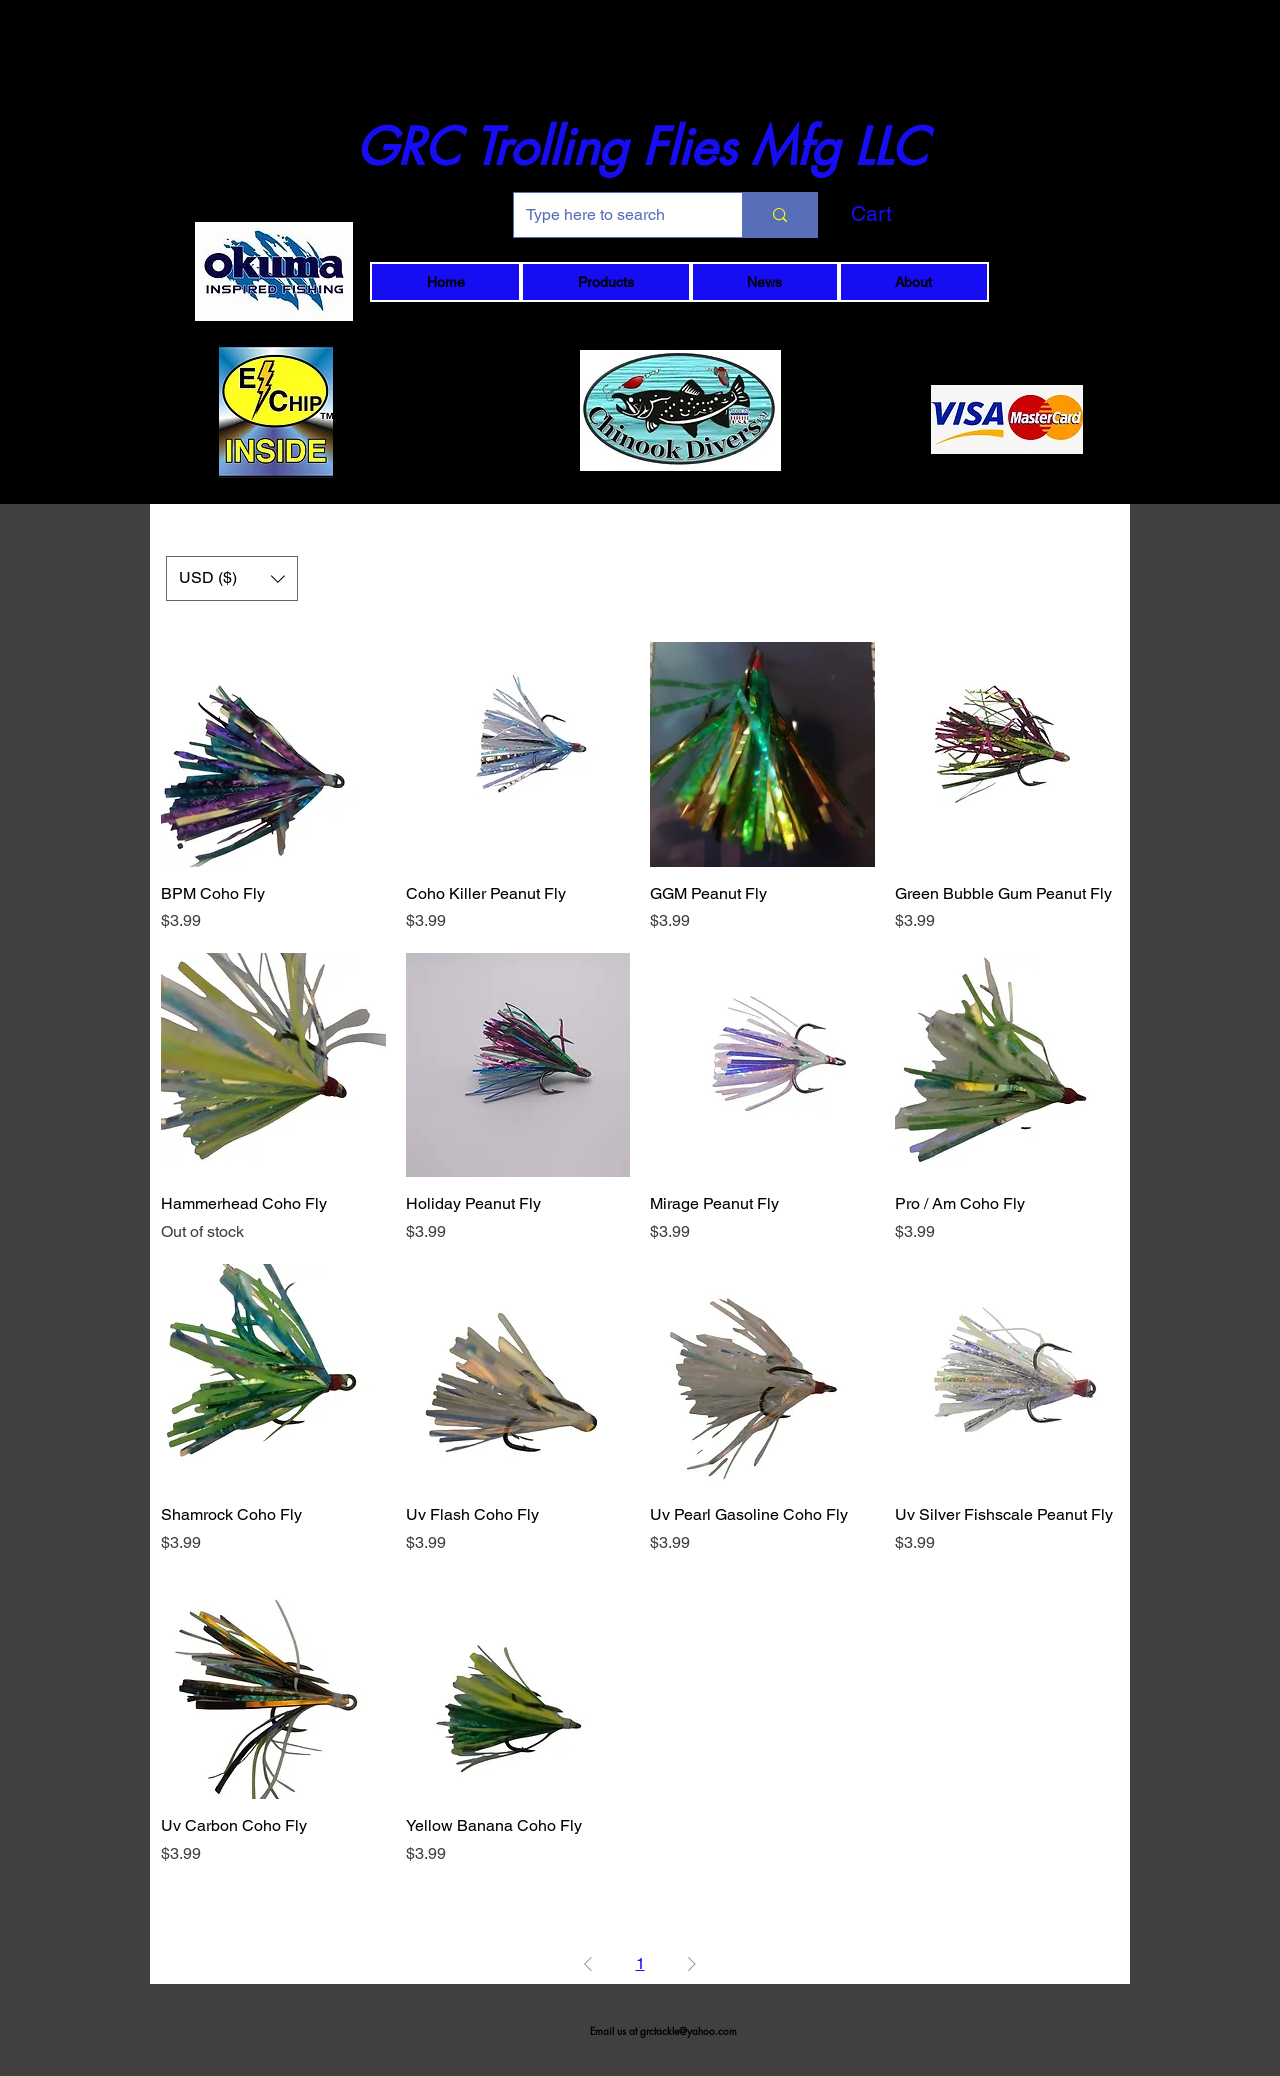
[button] (905, 214)
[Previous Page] (588, 1964)
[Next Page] (692, 1964)
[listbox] (232, 578)
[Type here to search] (613, 215)
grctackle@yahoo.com (688, 2030)
